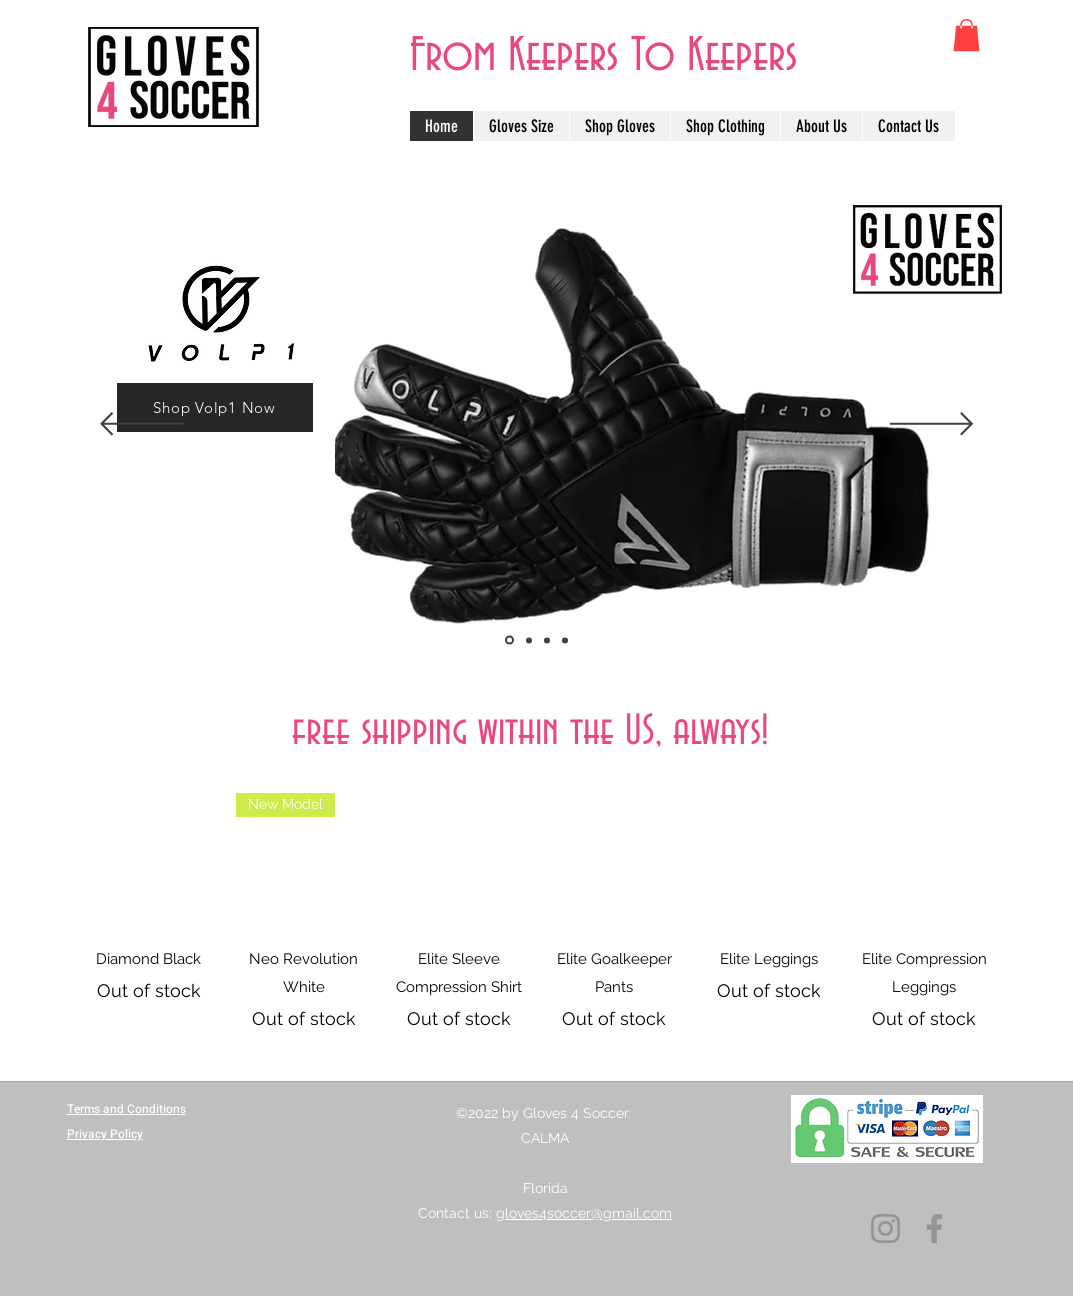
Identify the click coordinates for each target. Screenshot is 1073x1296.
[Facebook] (934, 1228)
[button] (966, 35)
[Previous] (141, 425)
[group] (536, 912)
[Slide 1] (547, 640)
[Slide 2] (565, 640)
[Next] (931, 425)
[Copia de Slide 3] (509, 640)
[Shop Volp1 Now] (215, 407)
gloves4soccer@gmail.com (584, 1213)
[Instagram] (885, 1228)
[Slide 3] (529, 640)
